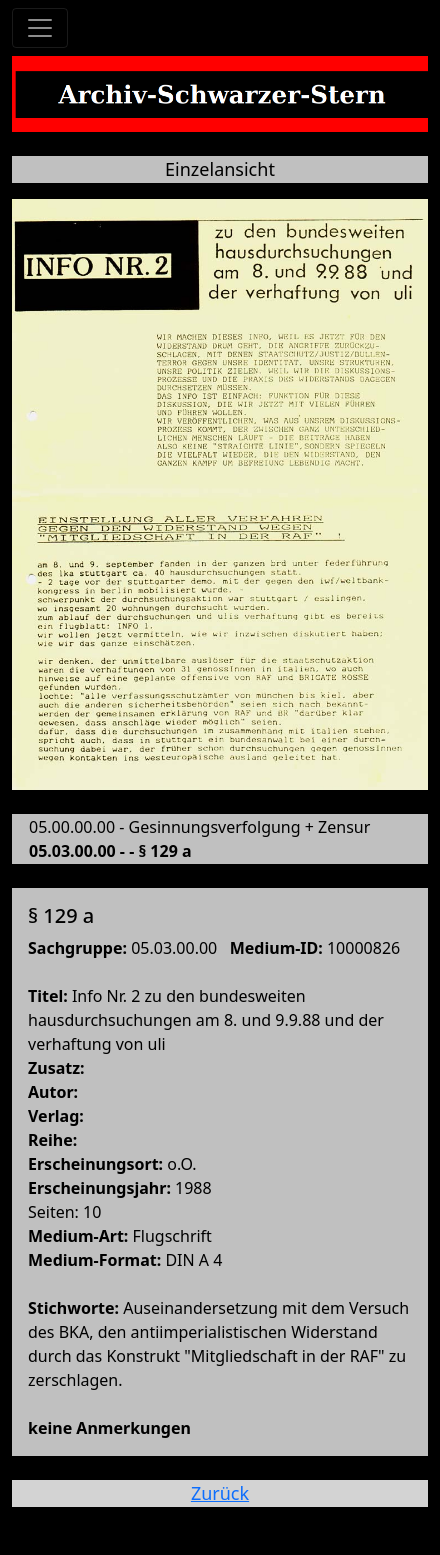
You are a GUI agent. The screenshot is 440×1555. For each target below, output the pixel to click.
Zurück (220, 1493)
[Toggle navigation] (40, 28)
